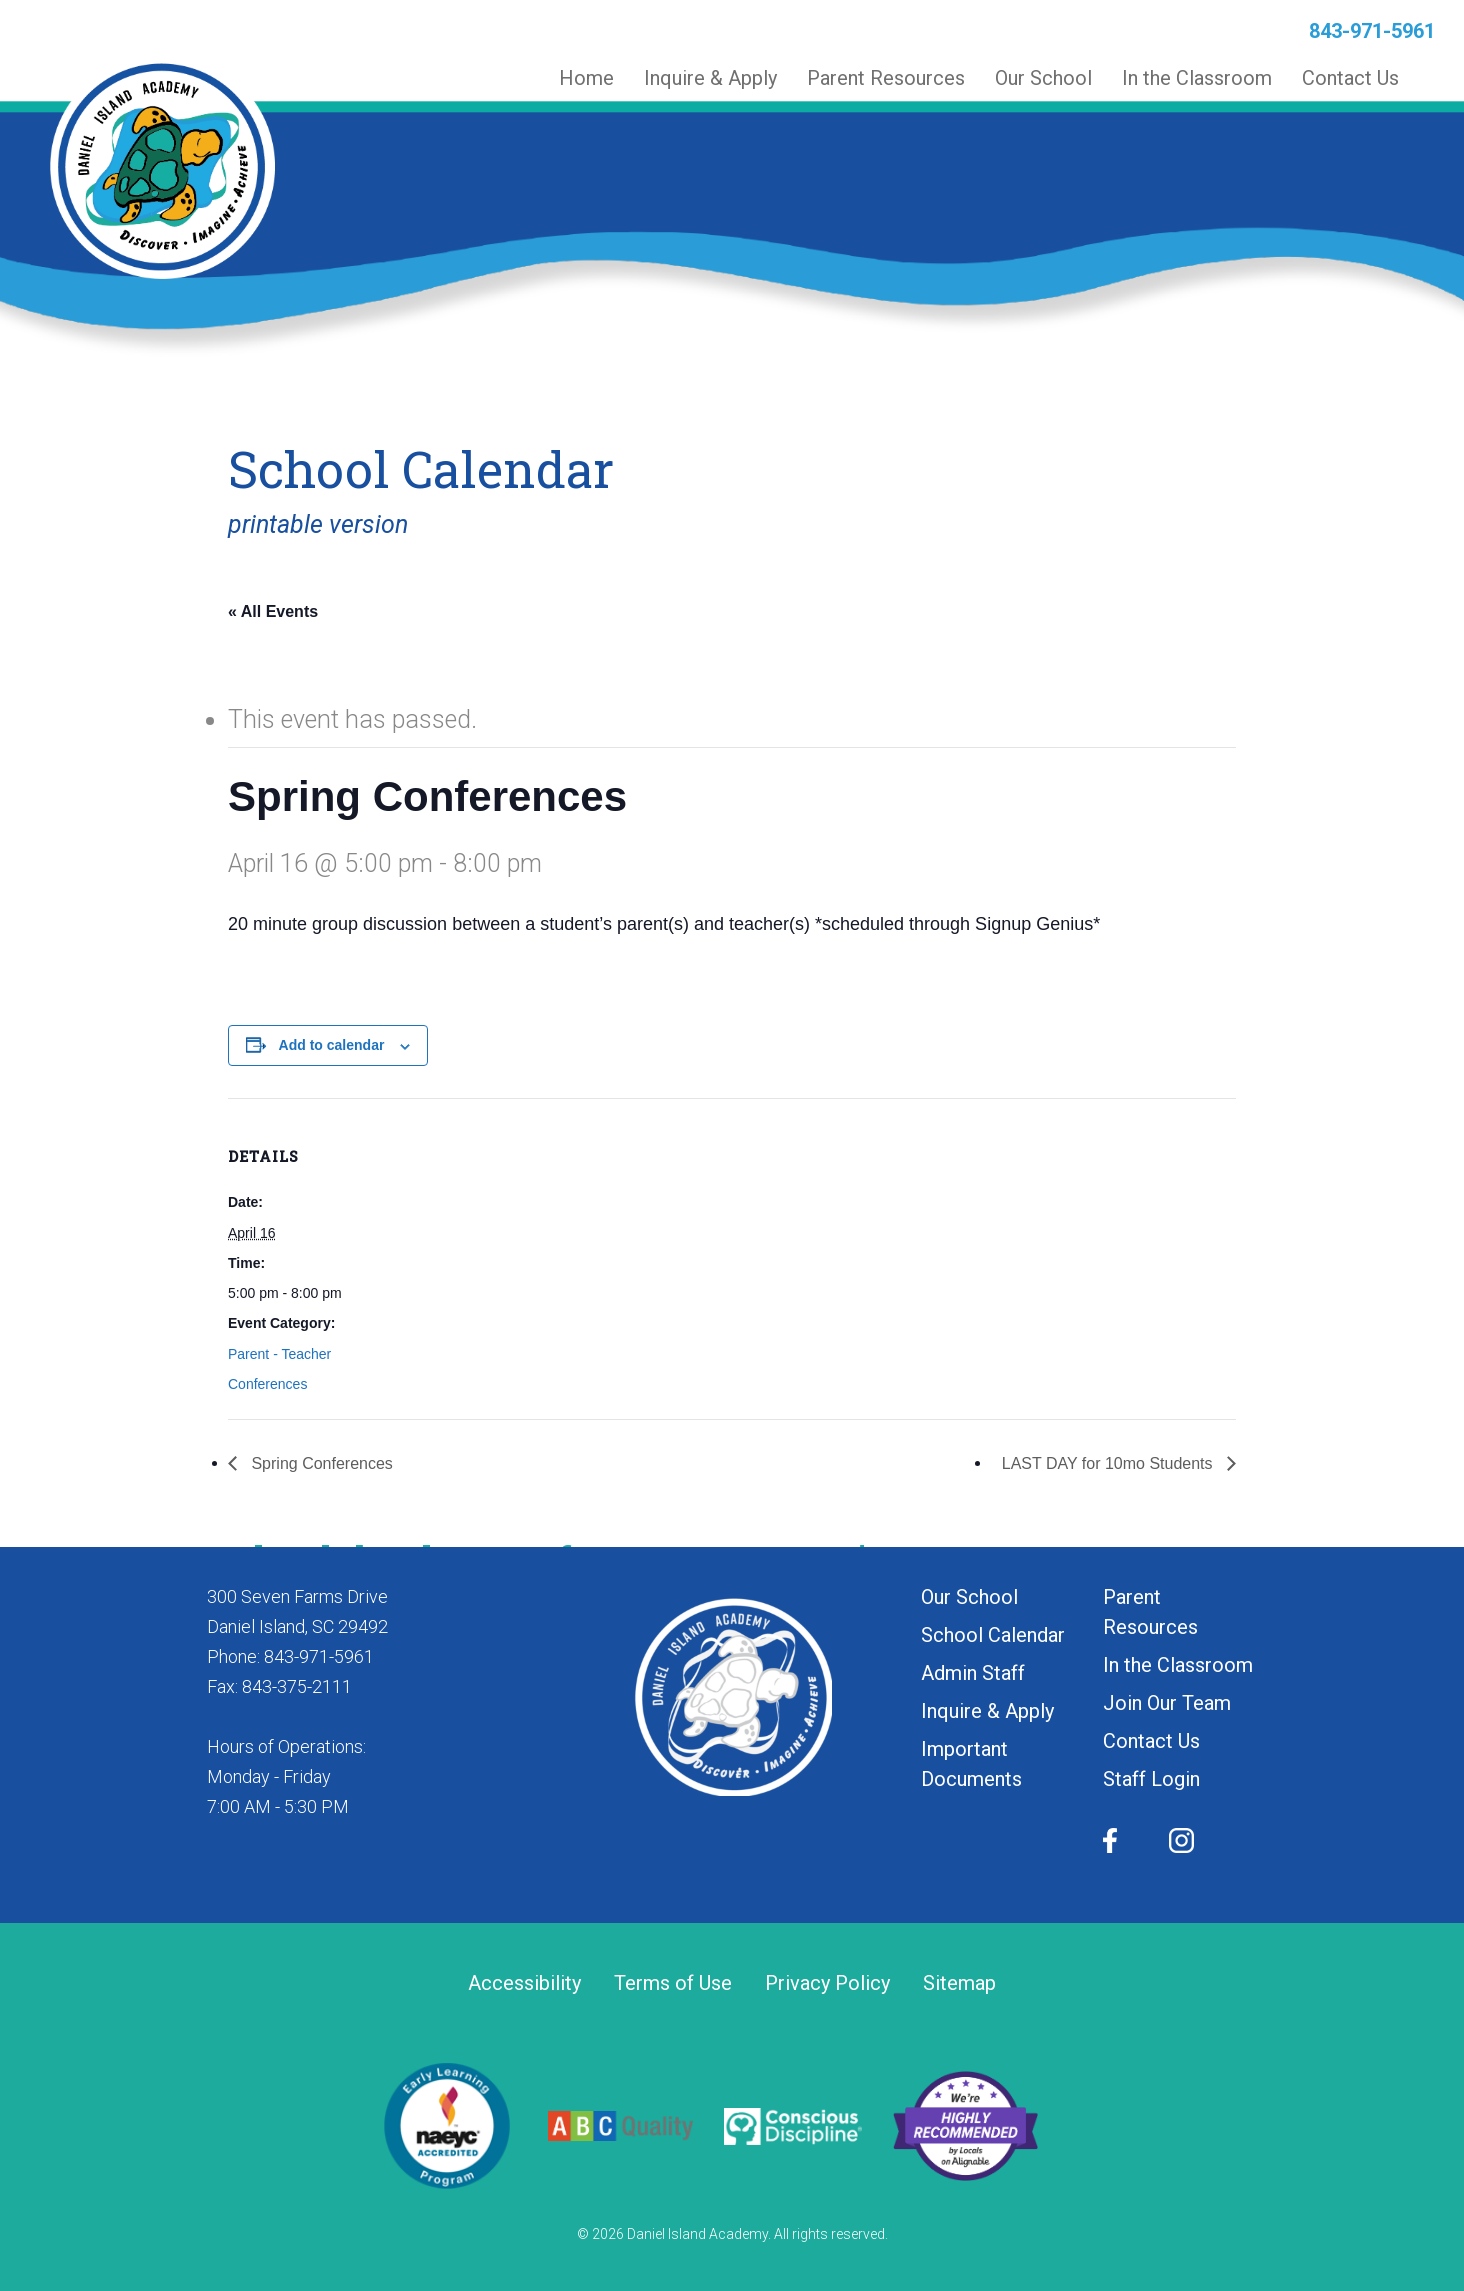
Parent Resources (1150, 1612)
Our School (969, 1597)
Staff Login (1151, 1779)
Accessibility (524, 1983)
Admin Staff (973, 1673)
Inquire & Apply (987, 1711)
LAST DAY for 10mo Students (1109, 1463)
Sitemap (959, 1983)
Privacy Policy (827, 1983)
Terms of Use (673, 1983)
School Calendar (993, 1635)
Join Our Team (1167, 1703)
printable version (318, 524)
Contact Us (1151, 1741)
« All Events (273, 611)
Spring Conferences (320, 1463)
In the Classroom (1178, 1665)
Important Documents (971, 1764)
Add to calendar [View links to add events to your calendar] (332, 1045)
